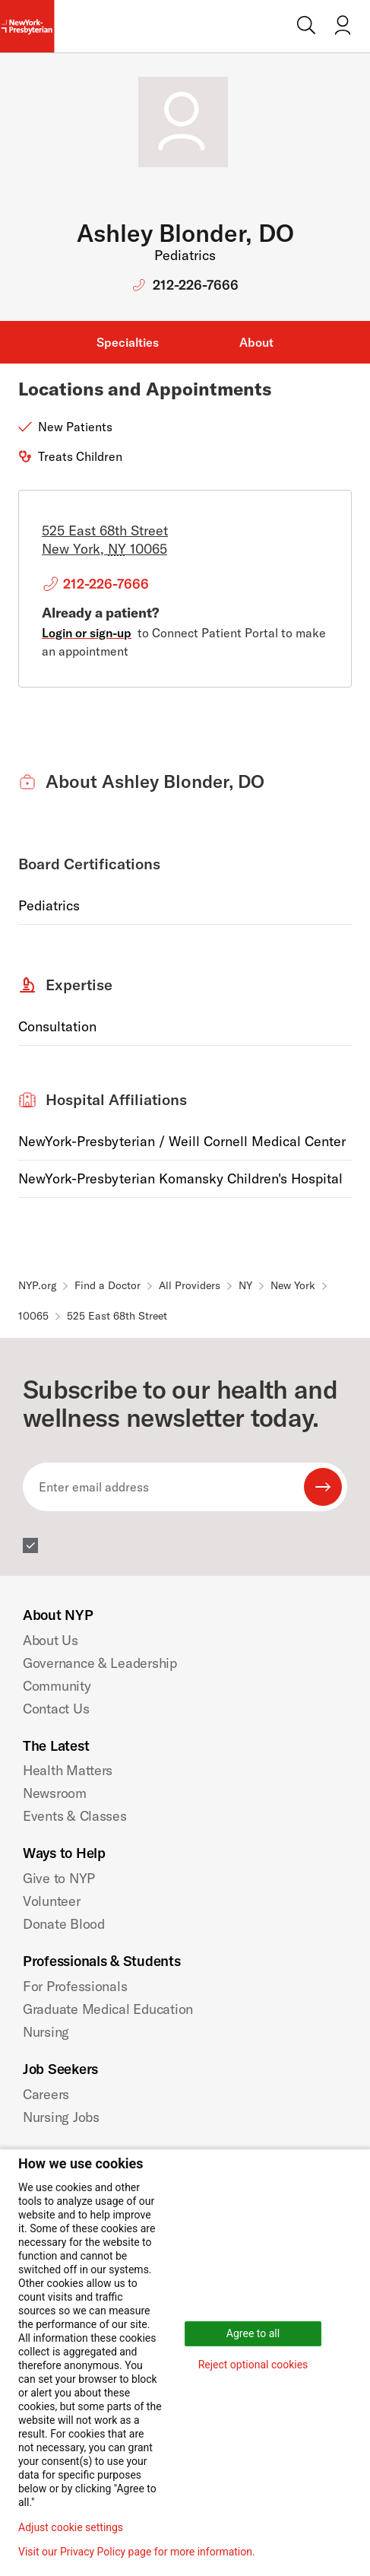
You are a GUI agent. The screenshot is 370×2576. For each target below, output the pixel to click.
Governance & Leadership (100, 1663)
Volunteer (52, 1901)
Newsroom (55, 1793)
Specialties (127, 342)
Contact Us (56, 1708)
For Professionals (75, 1986)
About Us (50, 1640)
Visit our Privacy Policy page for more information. (136, 2552)
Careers (46, 2094)
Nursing (46, 2032)
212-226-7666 (196, 285)
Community (57, 1686)
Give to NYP (59, 1878)
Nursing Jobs (61, 2117)
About (256, 342)
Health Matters (67, 1770)
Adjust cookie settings (70, 2527)
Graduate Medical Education (108, 2009)
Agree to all (253, 2333)
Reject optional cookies (253, 2364)
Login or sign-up (86, 632)
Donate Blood (64, 1924)
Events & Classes (75, 1816)
